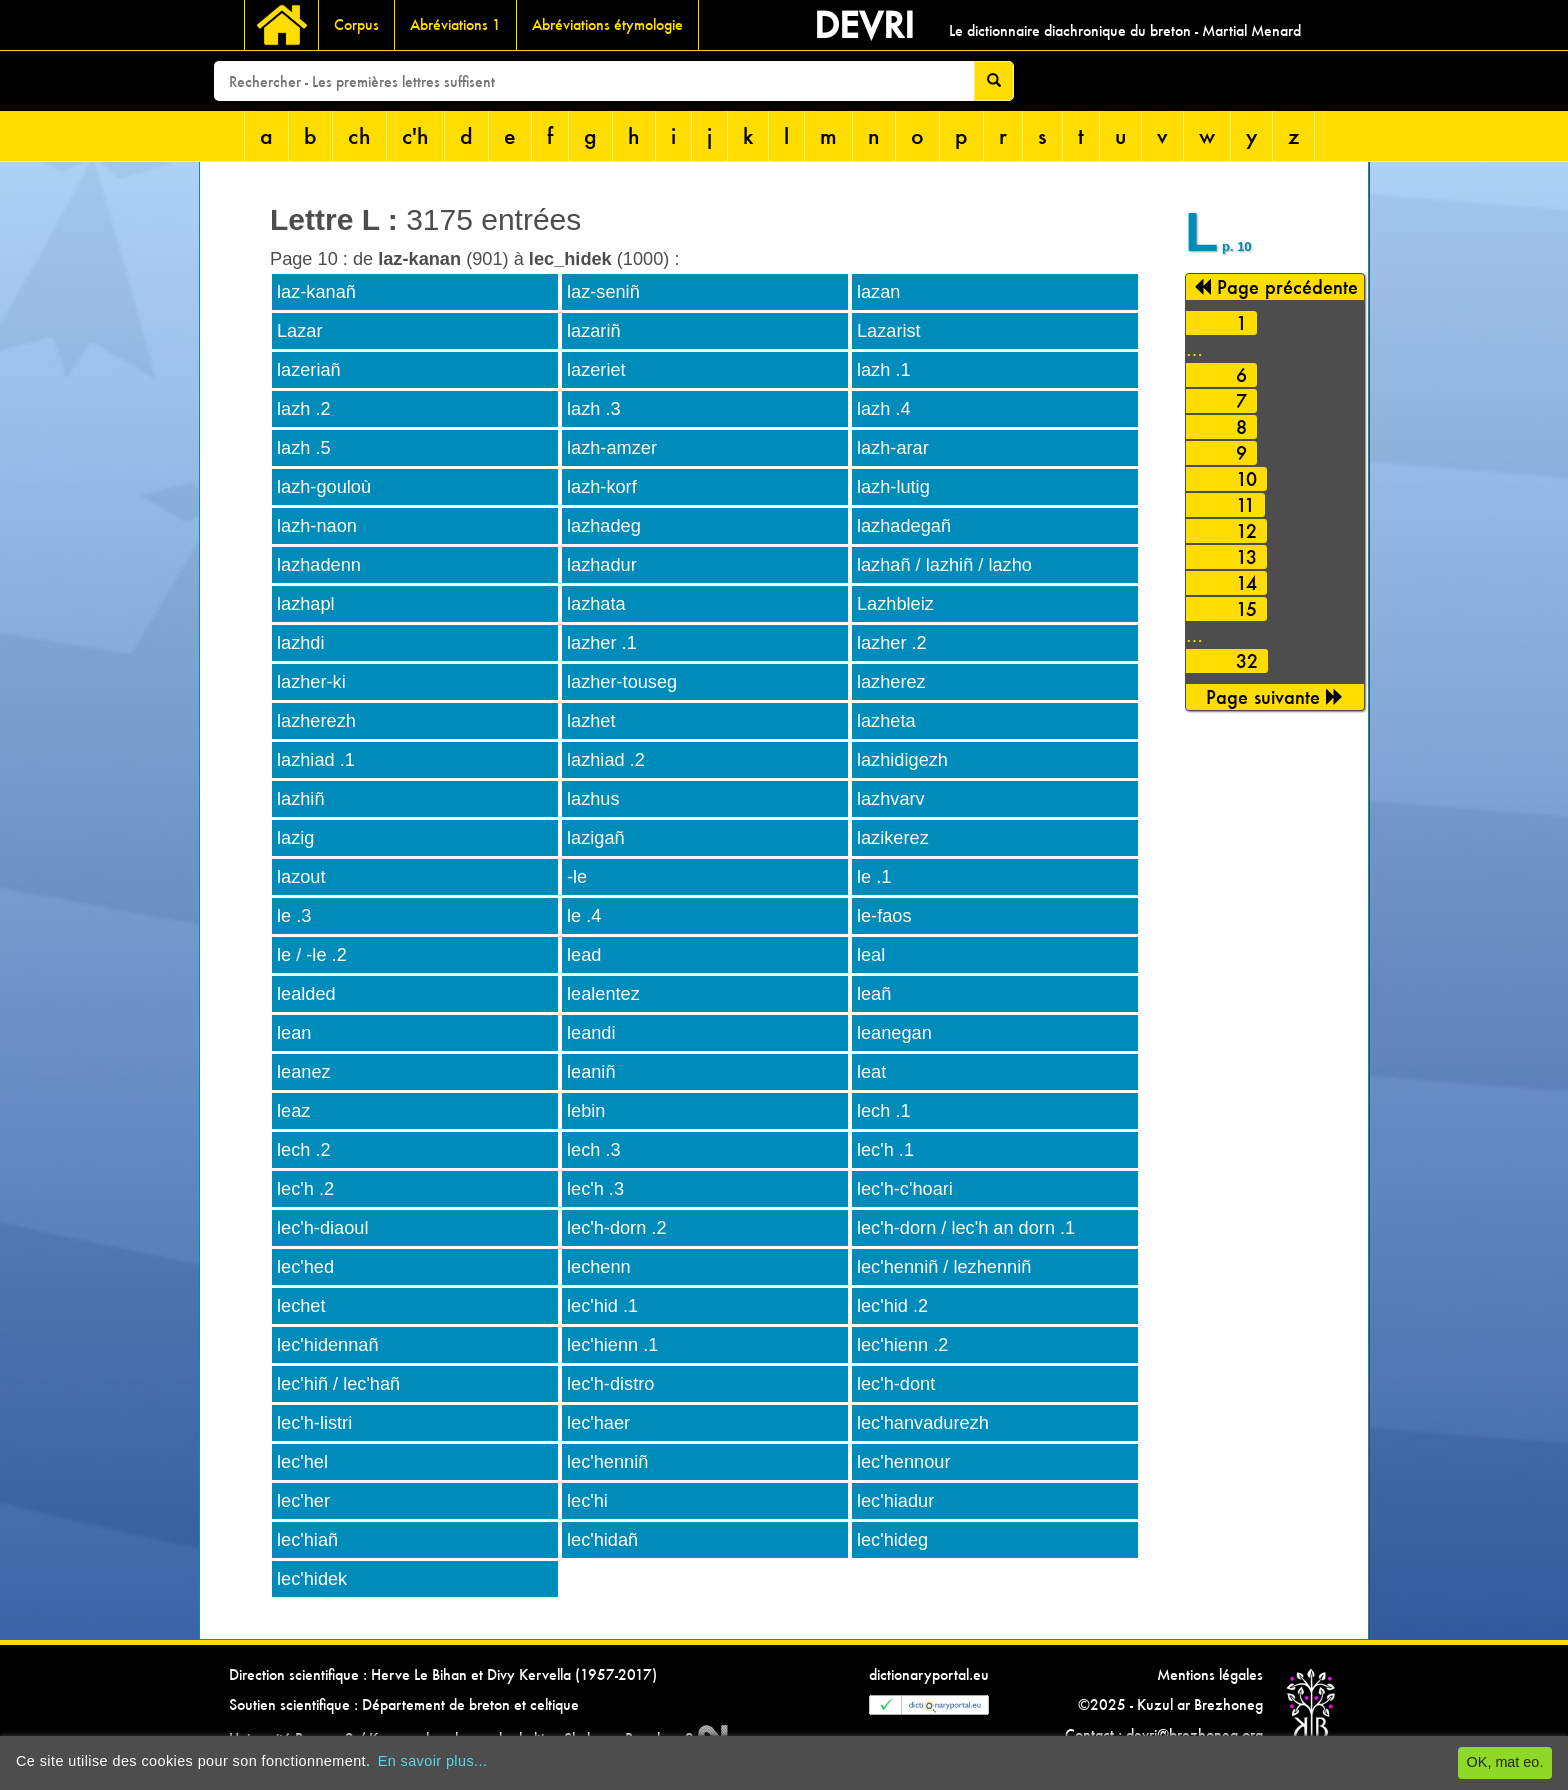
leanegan (894, 1033)
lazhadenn (319, 565)
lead (584, 955)
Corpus (356, 24)
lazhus (593, 799)
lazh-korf (602, 487)
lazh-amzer (612, 448)
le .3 (294, 916)
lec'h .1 (885, 1150)
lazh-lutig (893, 487)
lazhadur (602, 565)
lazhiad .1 (316, 760)
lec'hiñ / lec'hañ (338, 1384)
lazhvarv (891, 799)
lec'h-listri (314, 1423)
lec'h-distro (610, 1384)
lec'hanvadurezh (923, 1423)
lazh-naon (317, 526)
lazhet (591, 721)
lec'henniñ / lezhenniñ (944, 1267)
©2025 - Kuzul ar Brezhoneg (1170, 1704)
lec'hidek (312, 1579)
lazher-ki (311, 682)
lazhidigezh (902, 760)
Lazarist (889, 331)
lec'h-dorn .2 (617, 1228)
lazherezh (316, 721)
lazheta (886, 721)
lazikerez (893, 838)
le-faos (884, 916)
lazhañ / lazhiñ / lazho (944, 565)
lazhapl (306, 604)
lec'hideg (892, 1540)
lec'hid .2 (892, 1306)
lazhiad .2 (606, 760)
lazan (878, 292)
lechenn (599, 1267)
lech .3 (594, 1150)
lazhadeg (604, 526)
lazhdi (301, 643)
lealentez (603, 994)
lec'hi (587, 1501)
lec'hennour (903, 1462)
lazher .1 (602, 643)
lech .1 (884, 1111)
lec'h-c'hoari (905, 1189)
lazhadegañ (904, 526)
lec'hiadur (895, 1501)
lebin (586, 1111)
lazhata (596, 604)
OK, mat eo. (1505, 1762)
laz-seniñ (603, 292)
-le (577, 877)
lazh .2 (304, 409)
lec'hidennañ (328, 1345)
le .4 (584, 916)
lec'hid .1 (602, 1306)
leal (871, 955)
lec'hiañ (307, 1540)
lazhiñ (301, 799)
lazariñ (594, 331)
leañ (874, 994)
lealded (306, 994)
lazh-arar (893, 448)
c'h (415, 135)
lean (294, 1033)
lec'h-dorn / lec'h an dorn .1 (966, 1228)
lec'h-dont (896, 1384)
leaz (293, 1111)
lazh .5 (304, 448)
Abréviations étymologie (607, 24)
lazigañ (596, 838)
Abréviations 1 (455, 24)
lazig (295, 838)
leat (871, 1072)
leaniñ (591, 1072)
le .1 (874, 877)
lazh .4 (884, 409)
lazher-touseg (622, 682)
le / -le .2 (312, 955)
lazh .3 (594, 409)
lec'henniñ (607, 1462)
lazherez (891, 682)
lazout (301, 877)
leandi (591, 1033)
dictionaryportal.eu (929, 1674)
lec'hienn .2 (902, 1345)
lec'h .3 (595, 1189)
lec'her (303, 1501)
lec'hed (305, 1267)
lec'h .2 (305, 1189)
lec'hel (302, 1462)
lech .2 (304, 1150)
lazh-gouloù (324, 487)
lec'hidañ (602, 1540)
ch (359, 135)
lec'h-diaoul (322, 1228)
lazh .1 (884, 370)
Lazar (300, 331)
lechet (301, 1306)
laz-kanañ (316, 292)
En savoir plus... (433, 1761)
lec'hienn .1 (612, 1345)
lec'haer (598, 1423)
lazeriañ (309, 370)
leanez (304, 1072)
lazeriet (596, 370)
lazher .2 (892, 643)
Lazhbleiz (895, 604)
